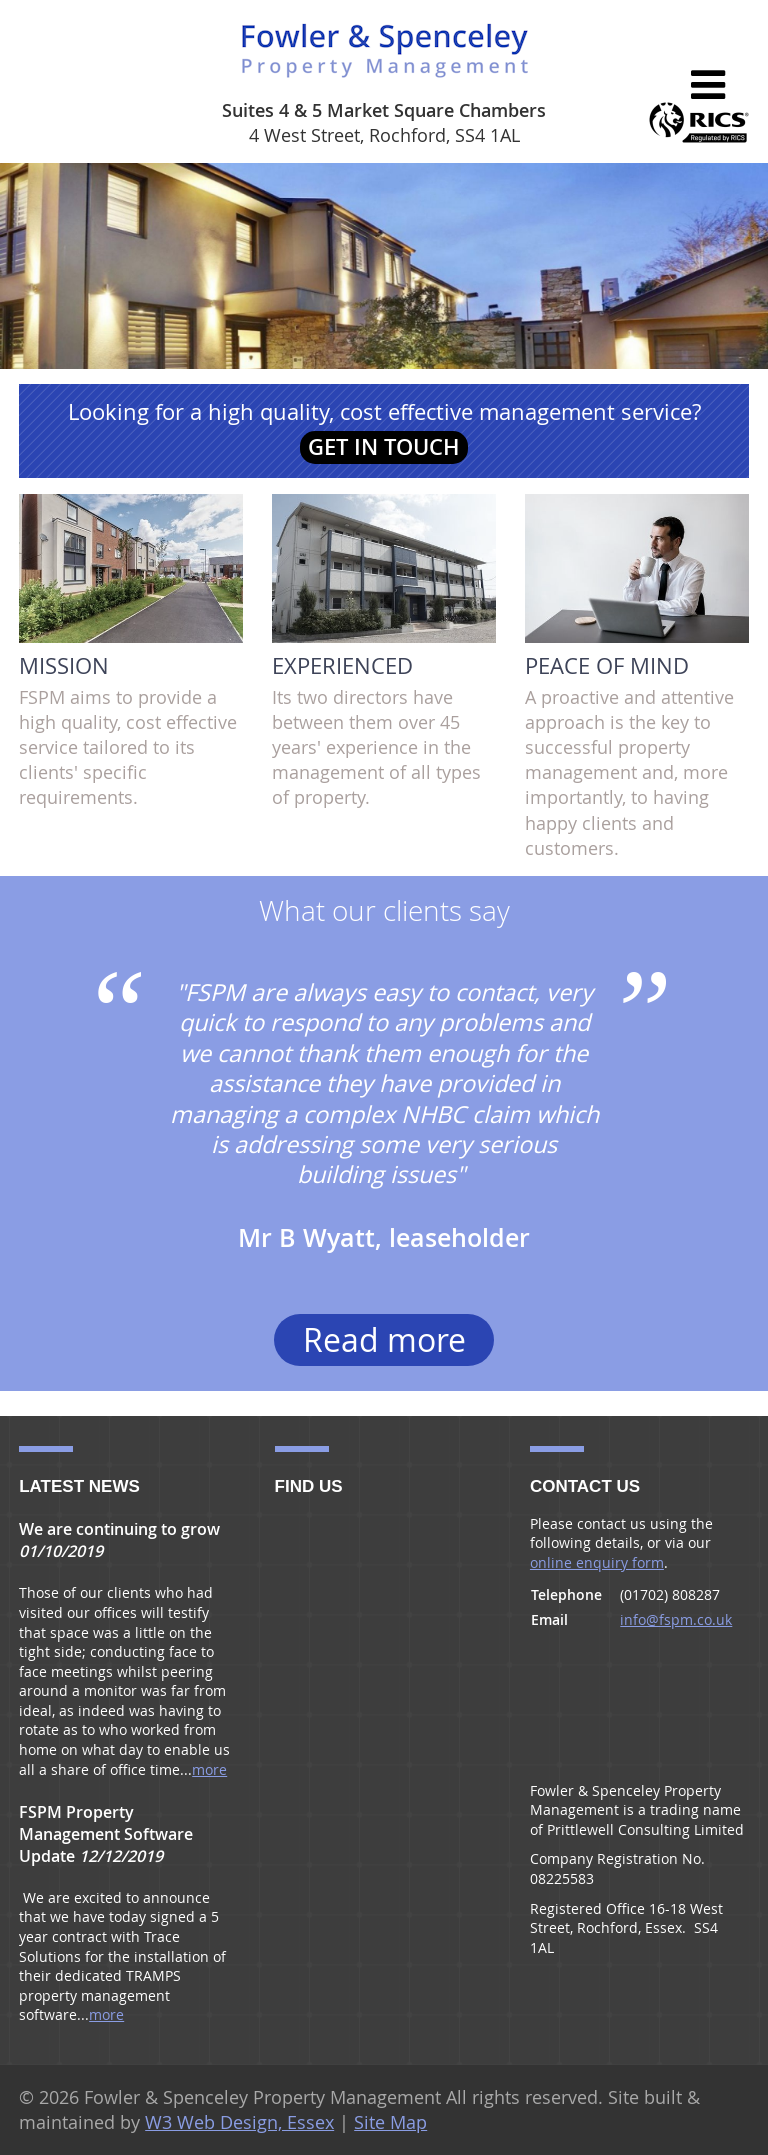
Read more (384, 1339)
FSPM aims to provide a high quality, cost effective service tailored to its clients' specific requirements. (131, 652)
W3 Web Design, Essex (239, 2122)
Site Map (390, 2122)
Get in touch (384, 447)
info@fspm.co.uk (676, 1619)
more (209, 1769)
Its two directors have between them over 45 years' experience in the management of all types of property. (384, 652)
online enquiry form (597, 1562)
